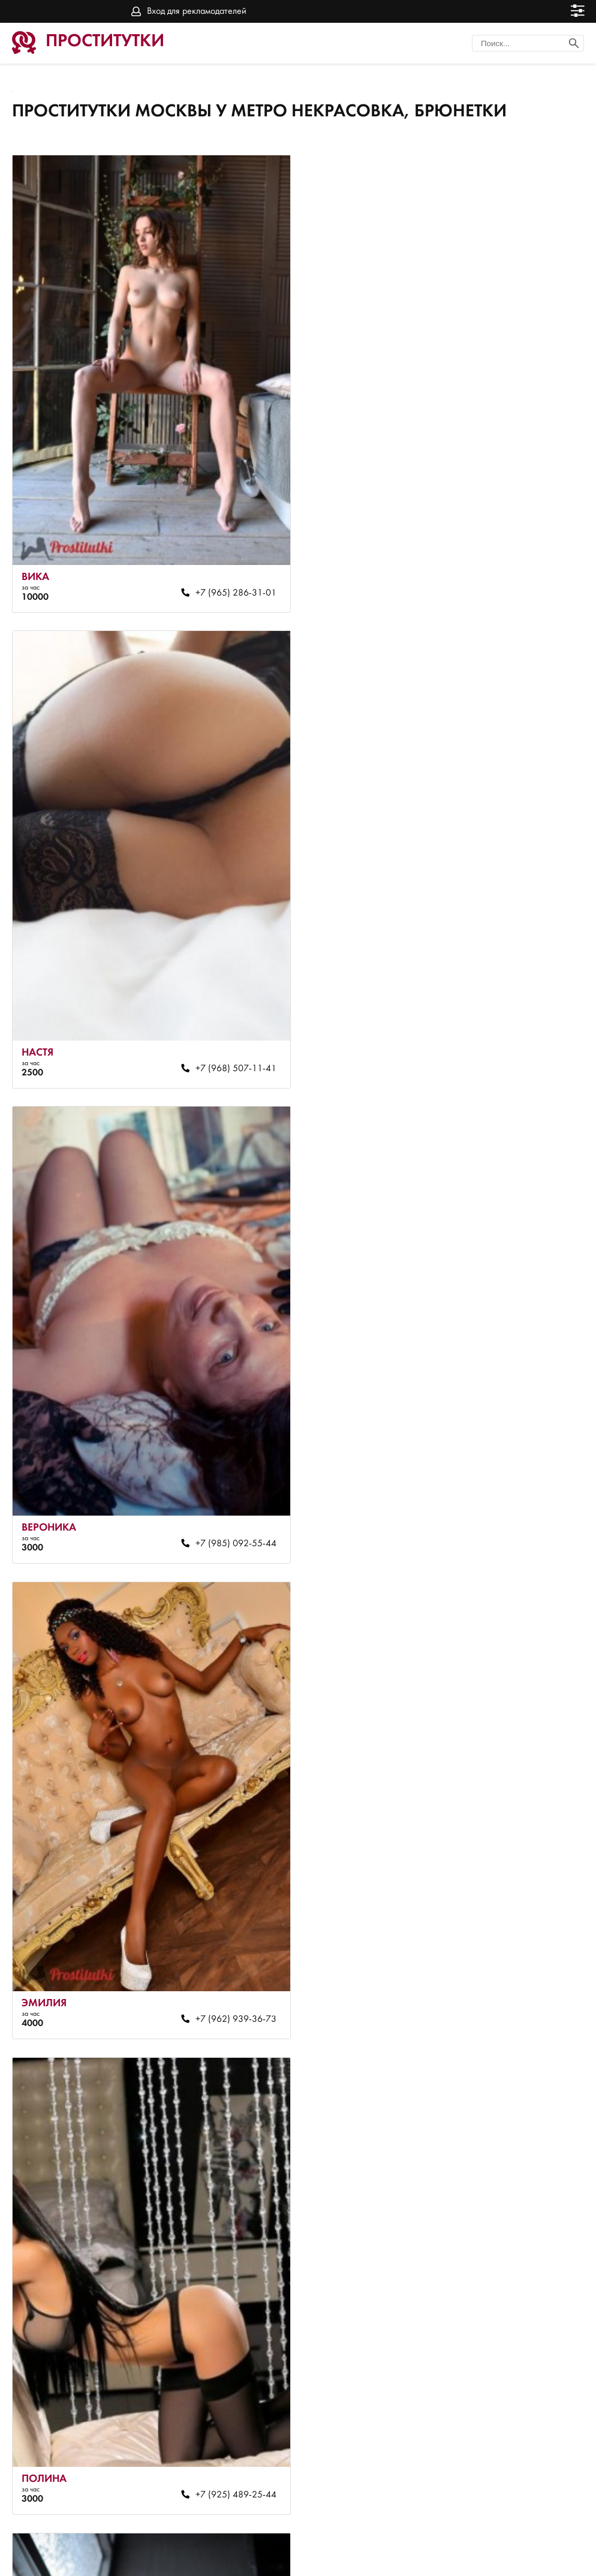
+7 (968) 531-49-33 (517, 1511)
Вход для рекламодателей (196, 11)
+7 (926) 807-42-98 (517, 2440)
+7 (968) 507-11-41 (517, 582)
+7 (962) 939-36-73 (517, 1046)
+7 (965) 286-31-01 (228, 582)
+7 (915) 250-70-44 (517, 1975)
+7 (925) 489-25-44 (228, 1511)
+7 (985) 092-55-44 (228, 1046)
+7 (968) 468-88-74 (228, 1975)
